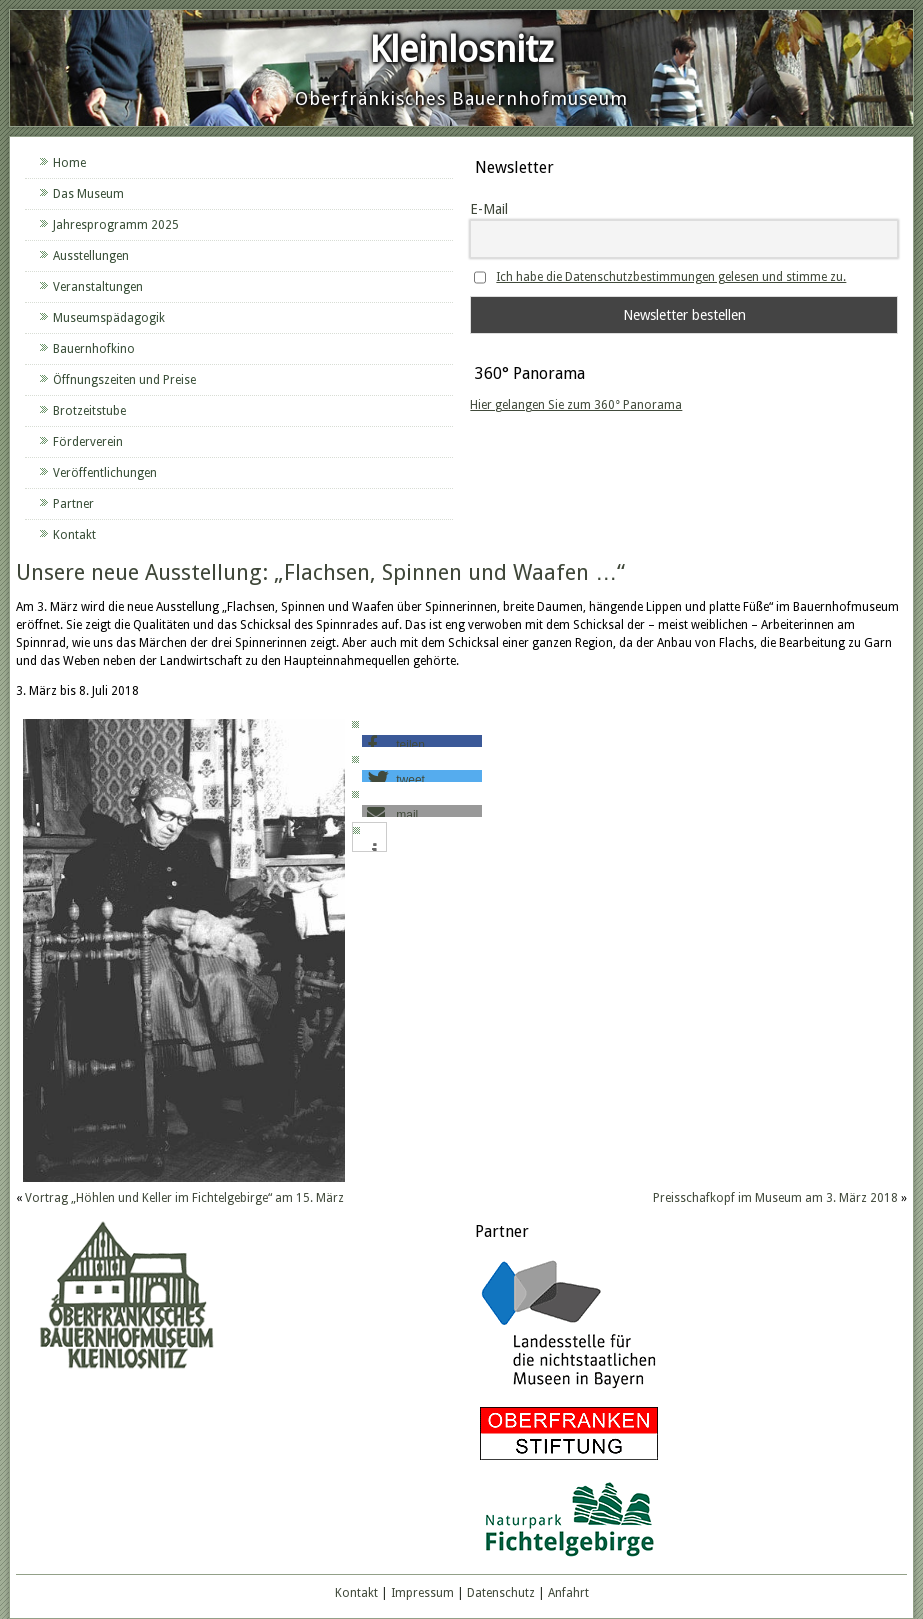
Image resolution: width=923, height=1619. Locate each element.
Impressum (422, 1593)
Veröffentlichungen (105, 473)
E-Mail (489, 209)
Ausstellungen (91, 256)
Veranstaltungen (98, 287)
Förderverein (88, 442)
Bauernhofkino (94, 349)
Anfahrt (568, 1593)
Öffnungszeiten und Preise (124, 380)
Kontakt (74, 535)
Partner (73, 504)
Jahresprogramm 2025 (116, 225)
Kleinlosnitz (461, 49)
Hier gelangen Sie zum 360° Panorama (576, 405)
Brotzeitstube (89, 411)
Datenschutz (501, 1593)
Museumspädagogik (109, 318)
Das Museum (88, 194)
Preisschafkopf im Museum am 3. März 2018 (775, 1198)
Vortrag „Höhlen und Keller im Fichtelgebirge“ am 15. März (184, 1198)
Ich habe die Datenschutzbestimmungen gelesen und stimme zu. (671, 277)
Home (69, 163)
